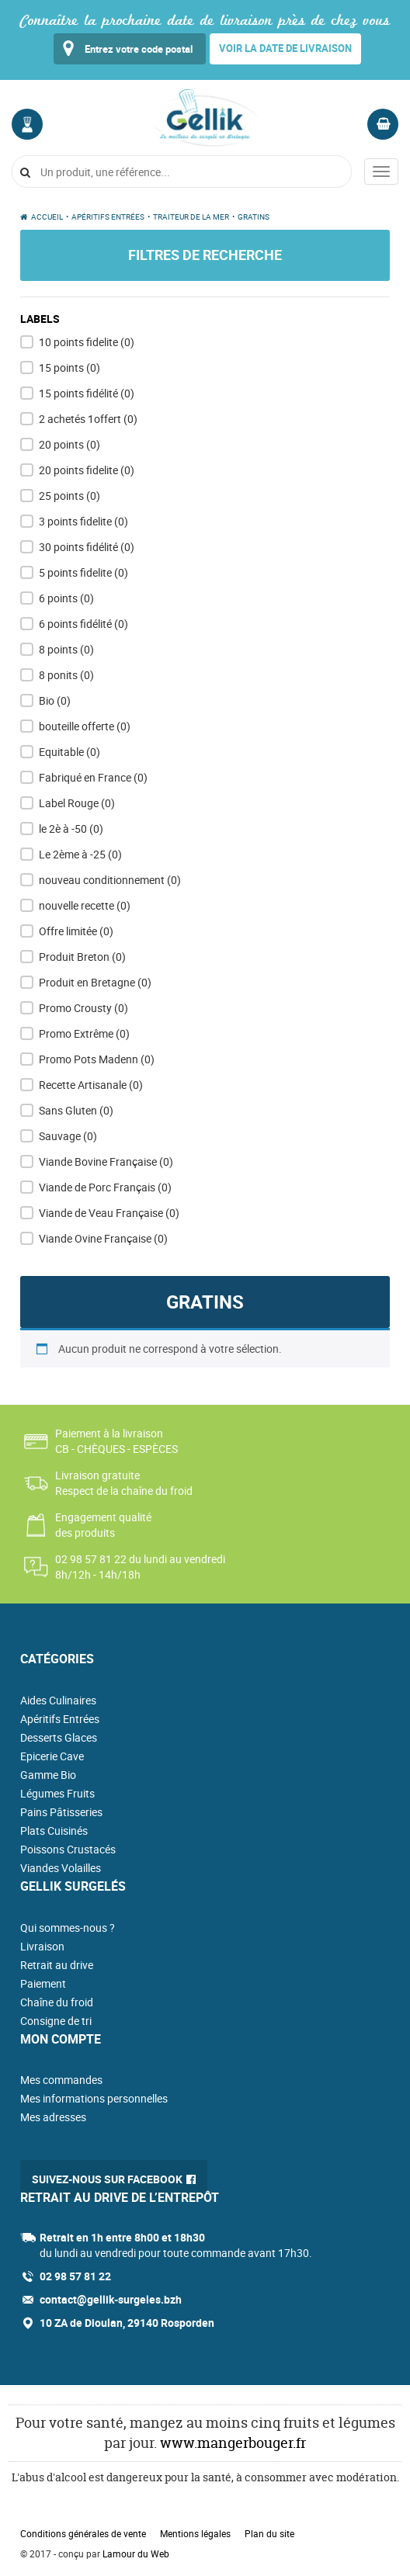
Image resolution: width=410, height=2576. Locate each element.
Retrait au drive (56, 1964)
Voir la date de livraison (285, 48)
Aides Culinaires (58, 1700)
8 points (66, 649)
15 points (69, 367)
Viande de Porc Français (105, 1187)
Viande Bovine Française (106, 1161)
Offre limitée (76, 931)
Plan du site (269, 2533)
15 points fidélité (86, 393)
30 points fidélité (86, 546)
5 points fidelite (83, 572)
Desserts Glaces (58, 1737)
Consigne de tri (56, 2020)
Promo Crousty (83, 1007)
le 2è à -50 (71, 828)
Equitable (69, 751)
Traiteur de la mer (191, 216)
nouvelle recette (84, 905)
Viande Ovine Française (103, 1238)
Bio (55, 700)
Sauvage (68, 1136)
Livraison (42, 1946)
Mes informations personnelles (94, 2098)
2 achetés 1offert (88, 418)
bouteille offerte (84, 726)
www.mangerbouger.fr (233, 2443)
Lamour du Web (135, 2553)
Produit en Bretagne (95, 982)
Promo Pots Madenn (97, 1059)
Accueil (47, 216)
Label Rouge (77, 803)
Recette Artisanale (91, 1084)
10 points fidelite (86, 342)
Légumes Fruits (57, 1793)
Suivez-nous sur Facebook (107, 2179)
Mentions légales (195, 2533)
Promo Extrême (84, 1033)
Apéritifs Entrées (107, 216)
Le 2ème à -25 (80, 854)
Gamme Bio (48, 1774)
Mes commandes (61, 2079)
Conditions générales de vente (83, 2533)
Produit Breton (82, 956)
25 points (69, 495)
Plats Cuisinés (54, 1830)
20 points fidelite (86, 470)
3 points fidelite (83, 521)
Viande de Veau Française (109, 1212)
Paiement (43, 1983)
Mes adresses (53, 2117)
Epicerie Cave (52, 1756)
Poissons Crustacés (68, 1849)
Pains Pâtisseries (61, 1812)
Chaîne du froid (56, 2002)
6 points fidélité (83, 623)
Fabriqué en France (93, 777)
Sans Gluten (76, 1110)
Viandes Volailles (60, 1867)
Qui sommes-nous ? (67, 1927)
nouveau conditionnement (110, 879)
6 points (66, 598)
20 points (69, 444)
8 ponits (66, 674)
